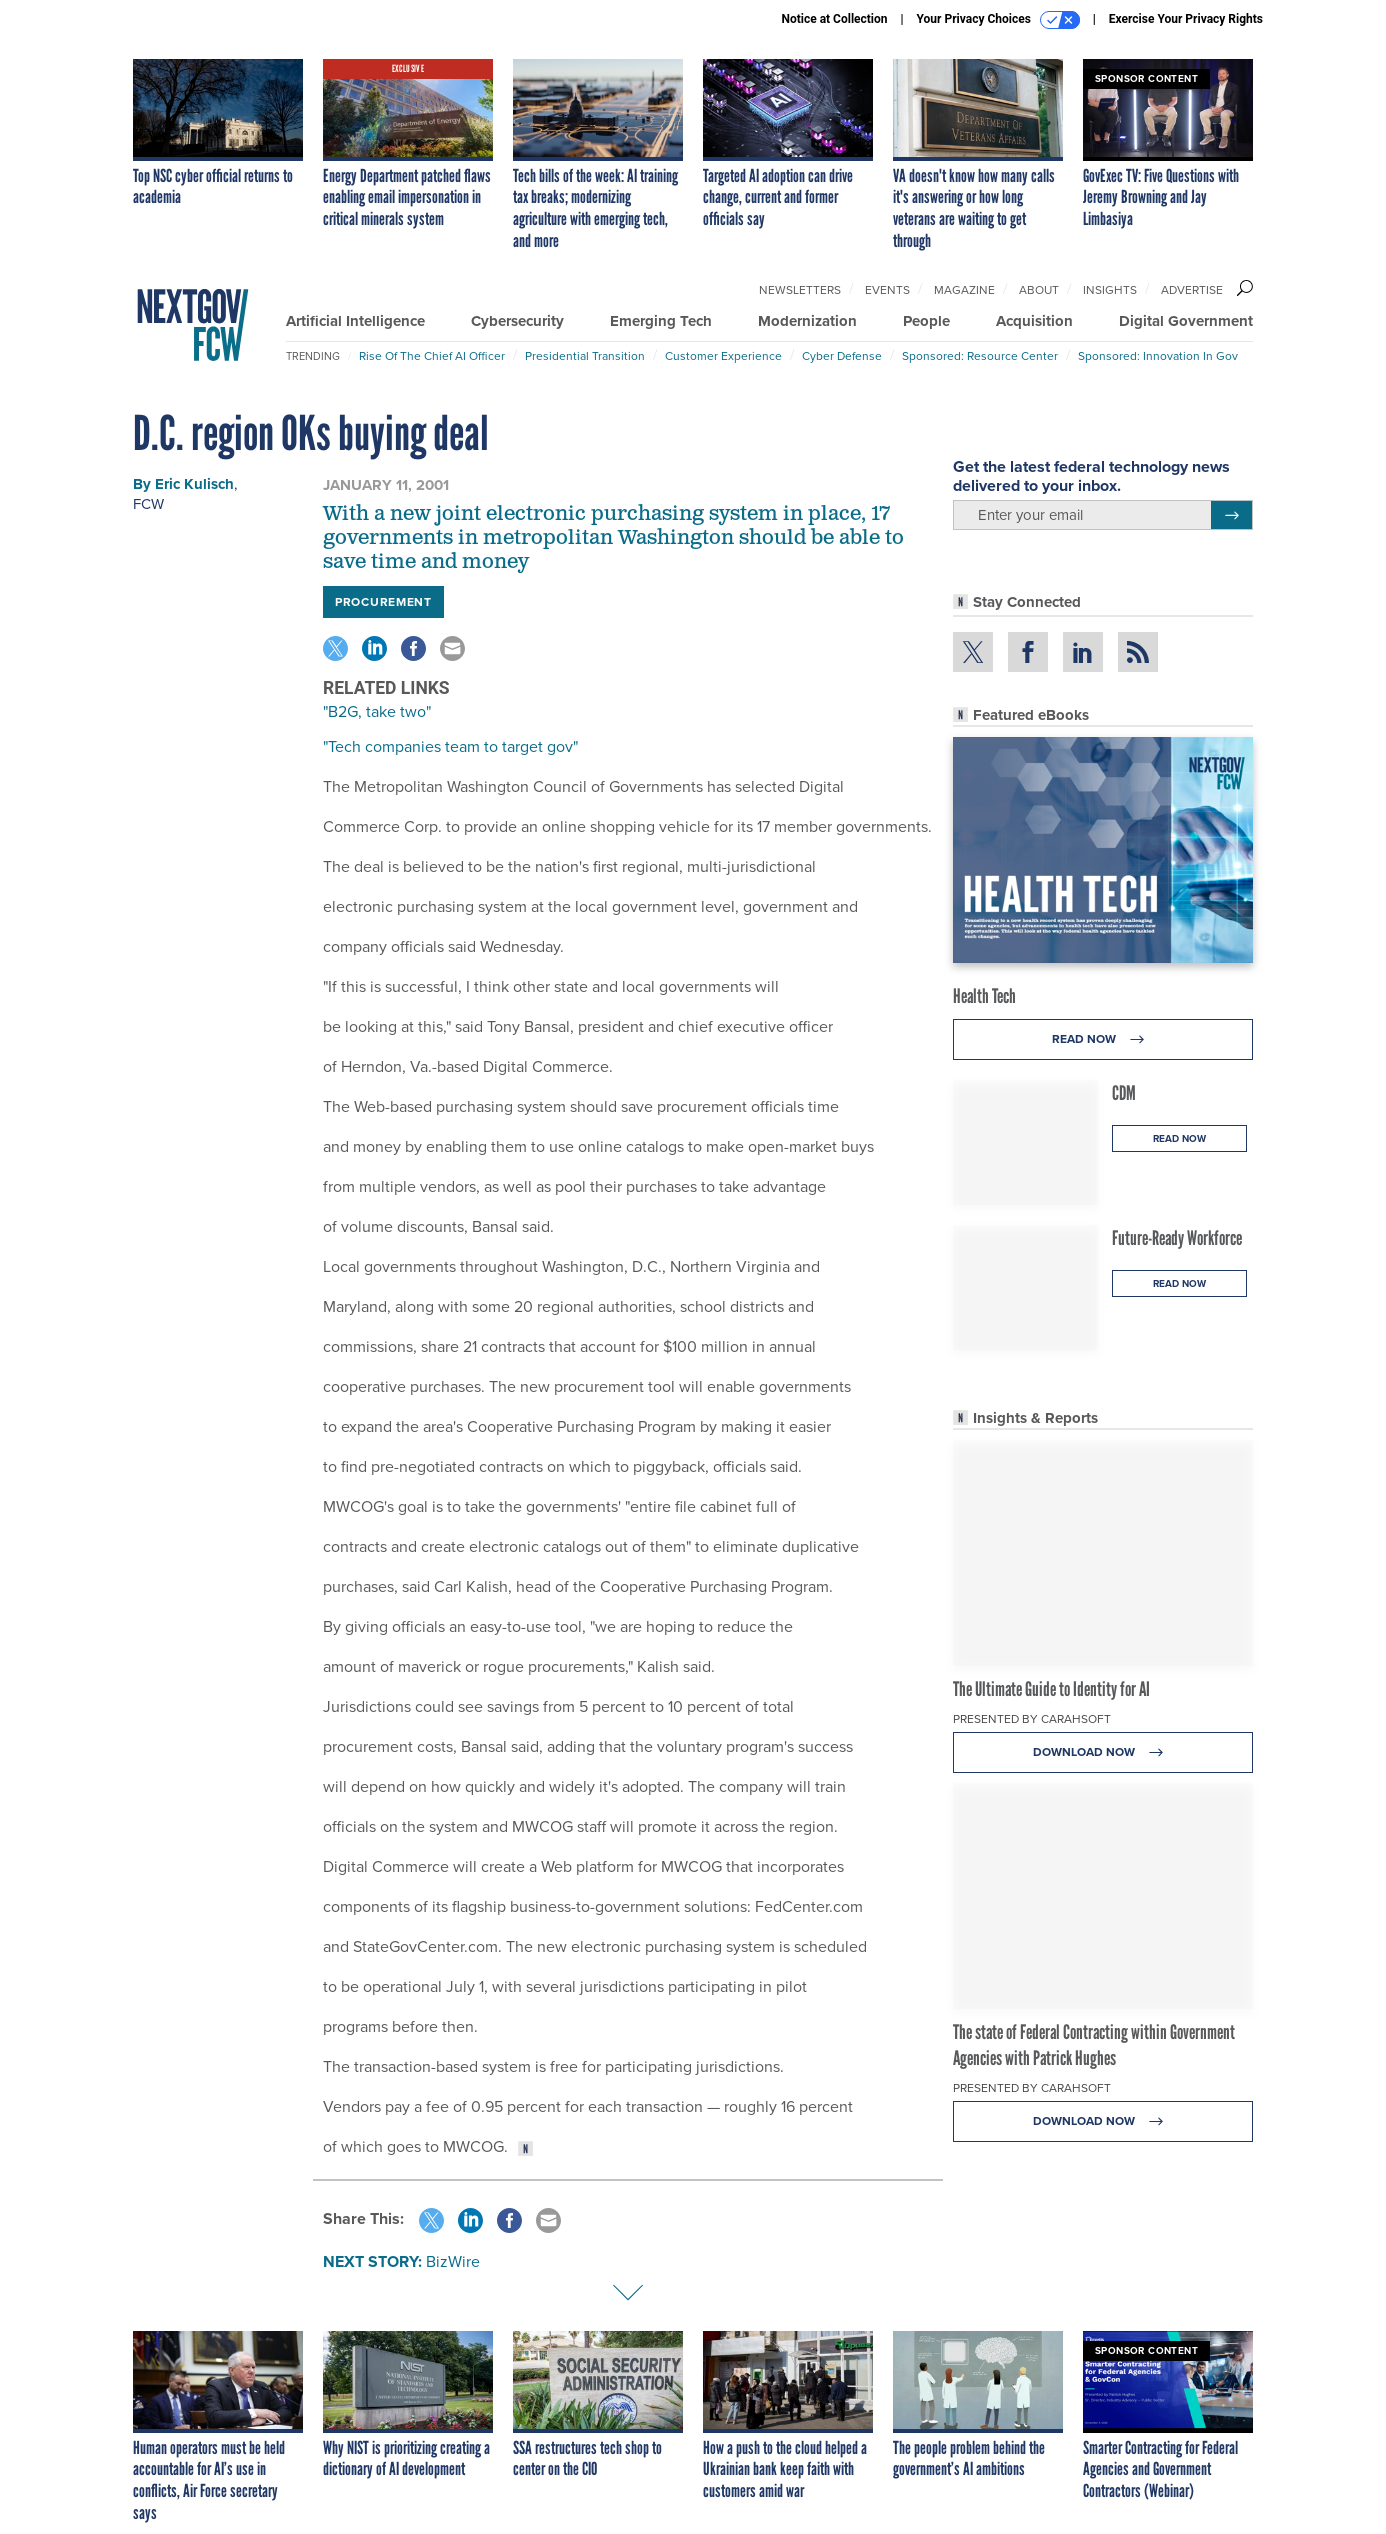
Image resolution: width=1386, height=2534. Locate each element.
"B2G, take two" (377, 711)
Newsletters (800, 290)
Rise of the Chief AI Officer (432, 356)
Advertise (1192, 290)
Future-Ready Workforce (1177, 1238)
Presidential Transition (585, 356)
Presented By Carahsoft (1032, 1719)
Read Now (1103, 1039)
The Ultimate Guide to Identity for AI (1051, 1689)
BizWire (453, 2261)
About (1039, 290)
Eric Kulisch (194, 484)
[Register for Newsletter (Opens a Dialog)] (1231, 515)
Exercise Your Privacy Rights (1186, 19)
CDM (1124, 1093)
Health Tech (984, 996)
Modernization (807, 321)
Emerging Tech (661, 321)
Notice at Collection (834, 19)
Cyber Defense (842, 356)
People (926, 321)
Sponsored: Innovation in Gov (1158, 356)
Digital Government (1186, 321)
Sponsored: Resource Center (980, 356)
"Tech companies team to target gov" (450, 746)
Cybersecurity (517, 321)
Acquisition (1034, 321)
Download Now (1103, 1752)
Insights (1110, 290)
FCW (148, 504)
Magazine (964, 290)
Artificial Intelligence (355, 321)
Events (887, 290)
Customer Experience (723, 356)
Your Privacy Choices (998, 20)
